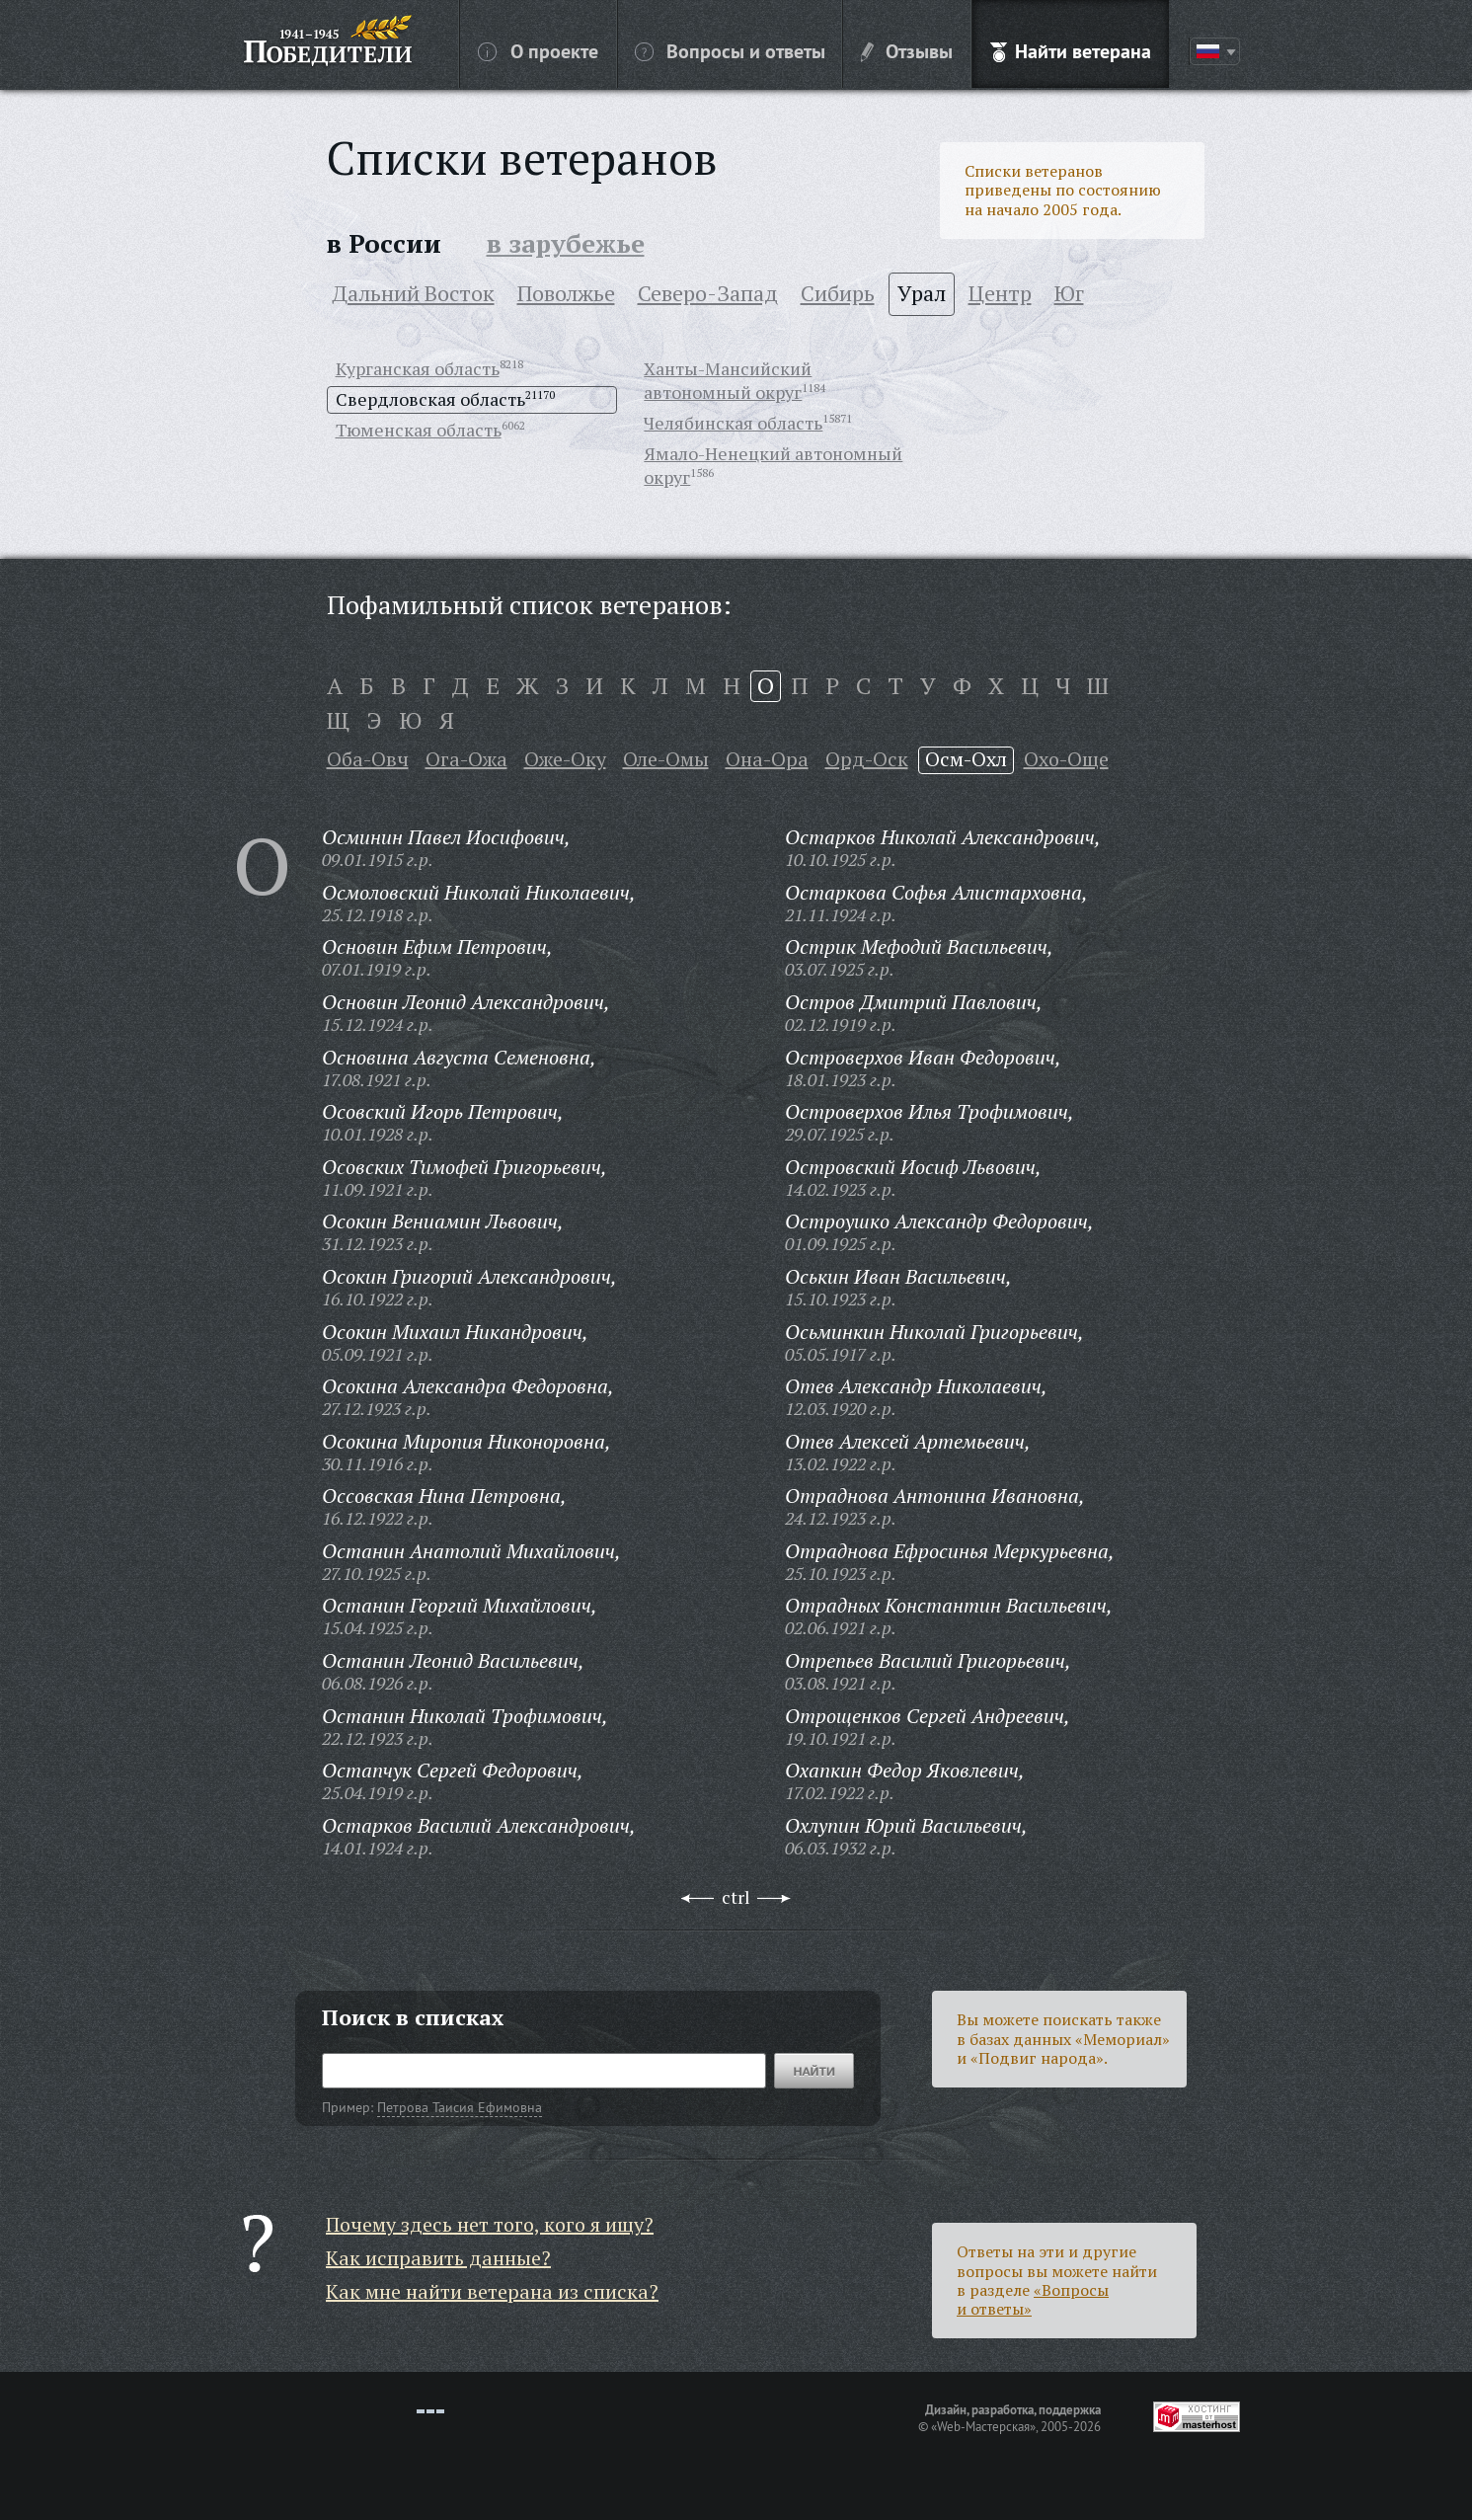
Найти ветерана (1070, 50)
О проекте (538, 50)
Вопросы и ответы (730, 50)
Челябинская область (733, 422)
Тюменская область (419, 429)
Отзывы (907, 50)
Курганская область (418, 368)
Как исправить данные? (438, 2257)
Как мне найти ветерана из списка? (492, 2291)
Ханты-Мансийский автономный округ (728, 380)
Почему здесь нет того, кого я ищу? (490, 2224)
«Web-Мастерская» (983, 2426)
